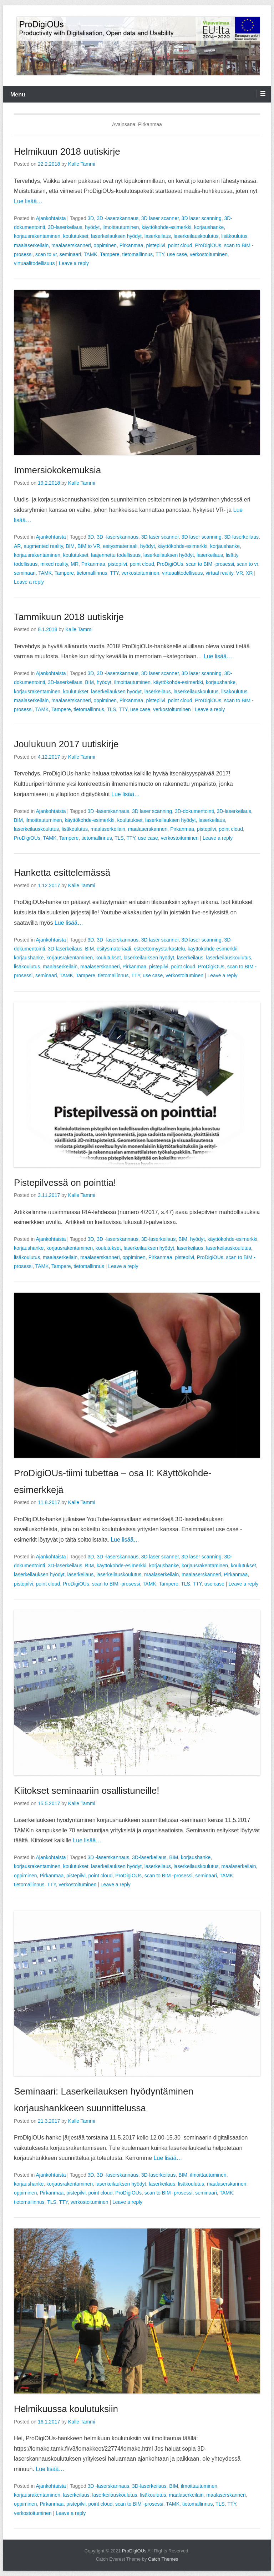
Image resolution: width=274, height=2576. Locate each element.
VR (239, 573)
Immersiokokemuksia (57, 470)
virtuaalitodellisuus (34, 263)
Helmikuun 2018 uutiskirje (67, 151)
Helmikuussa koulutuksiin (66, 2408)
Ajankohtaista (51, 218)
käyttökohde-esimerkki (166, 227)
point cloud (180, 245)
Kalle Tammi (81, 164)
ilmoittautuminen (120, 227)
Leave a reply (74, 263)
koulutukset (75, 236)
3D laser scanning (202, 218)
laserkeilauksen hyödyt (116, 236)
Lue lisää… (28, 201)
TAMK (90, 254)
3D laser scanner (160, 218)
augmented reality (43, 546)
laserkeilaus (157, 236)
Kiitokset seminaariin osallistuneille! (86, 1790)
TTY (160, 254)
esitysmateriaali (120, 546)
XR (249, 573)
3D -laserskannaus (117, 218)
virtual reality (219, 573)
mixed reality (54, 564)
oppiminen (105, 245)
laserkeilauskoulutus (196, 236)
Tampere (109, 254)
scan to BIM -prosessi (210, 564)
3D (91, 218)
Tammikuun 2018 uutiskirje (69, 616)
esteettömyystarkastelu (159, 949)
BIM (70, 546)
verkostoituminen (209, 254)
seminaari (70, 254)
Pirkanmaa (131, 245)
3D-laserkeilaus (65, 227)
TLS (111, 709)
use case (177, 254)
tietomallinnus (137, 254)
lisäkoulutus (234, 236)
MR (74, 564)
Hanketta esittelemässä (62, 872)
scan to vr (46, 254)
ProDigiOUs (208, 245)
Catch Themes (163, 2559)
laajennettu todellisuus (116, 555)
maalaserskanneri (71, 245)
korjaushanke (209, 227)
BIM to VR (88, 546)
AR (17, 546)
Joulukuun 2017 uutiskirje (66, 744)
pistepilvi (155, 245)
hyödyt (92, 227)
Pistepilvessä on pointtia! (65, 1182)
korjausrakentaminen (37, 236)
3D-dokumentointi (194, 811)
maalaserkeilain (31, 245)
